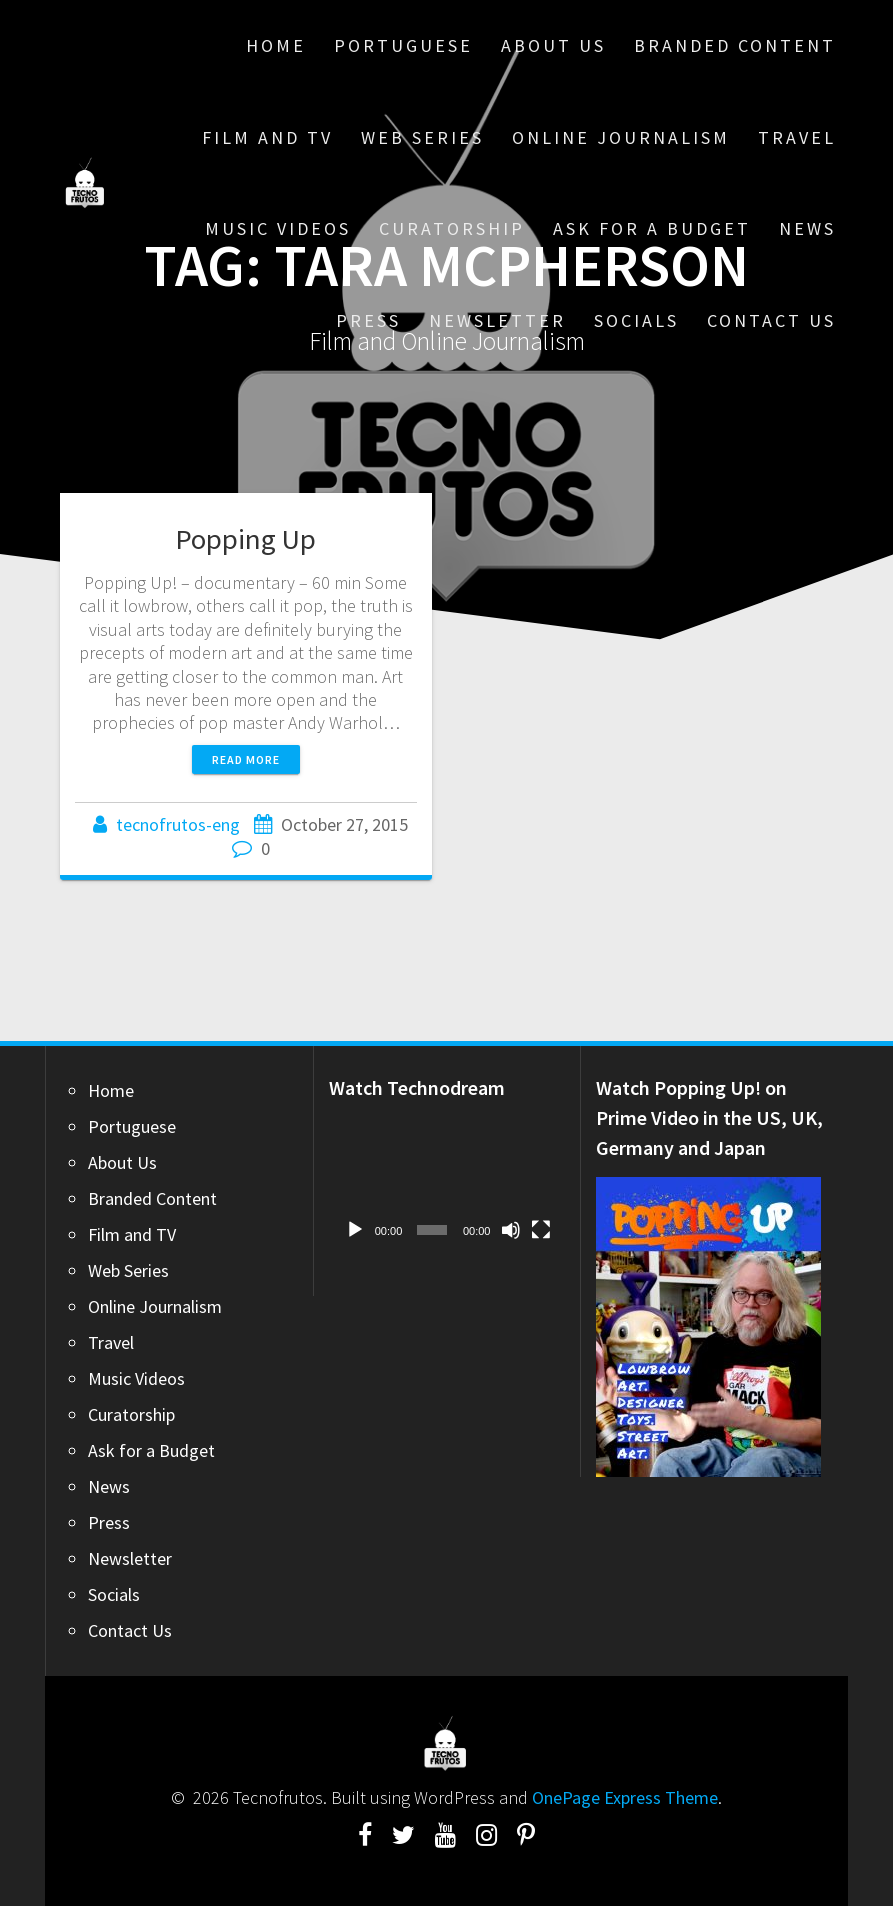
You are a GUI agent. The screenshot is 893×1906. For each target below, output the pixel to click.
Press (368, 320)
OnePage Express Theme (625, 1797)
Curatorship (452, 228)
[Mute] (511, 1230)
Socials (636, 320)
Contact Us (771, 320)
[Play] (355, 1230)
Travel (797, 137)
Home (276, 45)
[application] (447, 1183)
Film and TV (267, 137)
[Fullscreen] (541, 1230)
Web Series (422, 137)
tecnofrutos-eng (178, 824)
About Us (553, 45)
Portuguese (403, 45)
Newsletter (497, 320)
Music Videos (278, 228)
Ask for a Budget (652, 228)
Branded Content (735, 45)
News (807, 228)
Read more (246, 759)
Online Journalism (621, 137)
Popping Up (245, 539)
